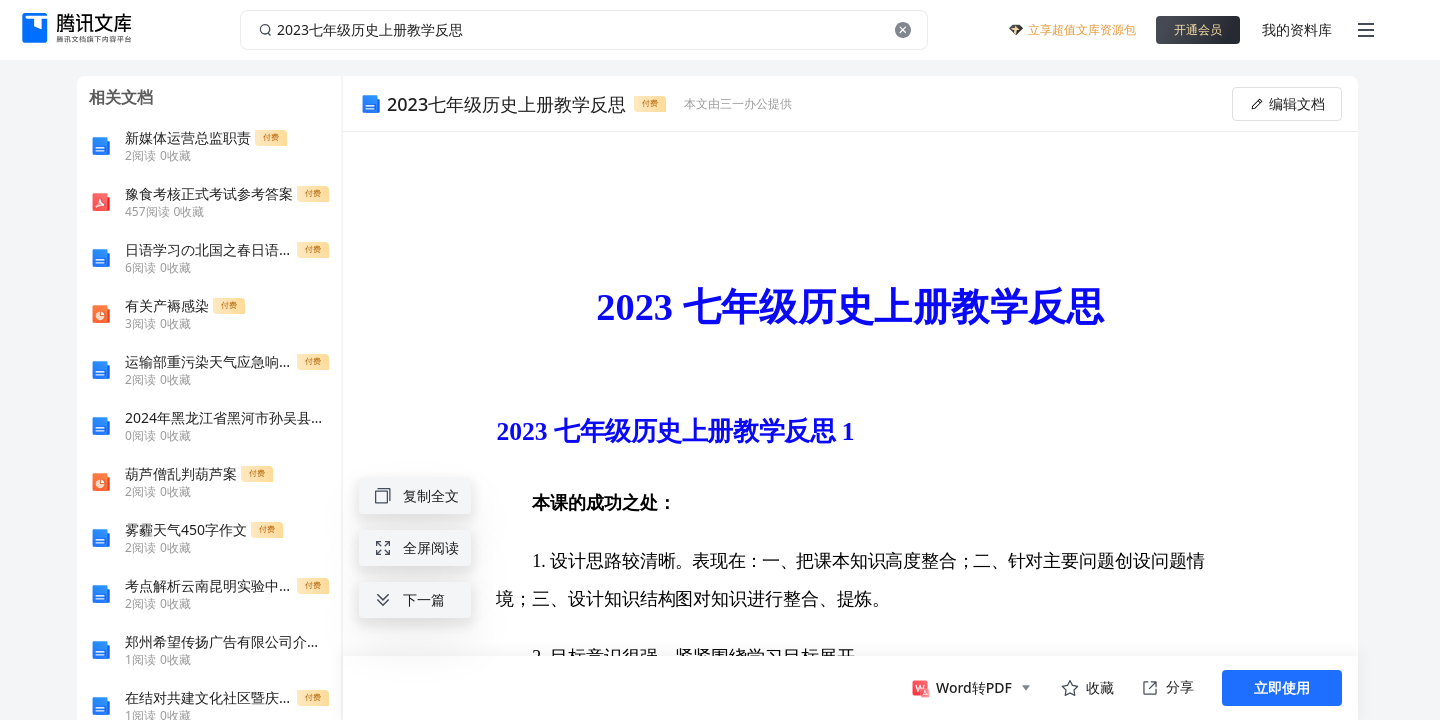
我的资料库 (1297, 29)
